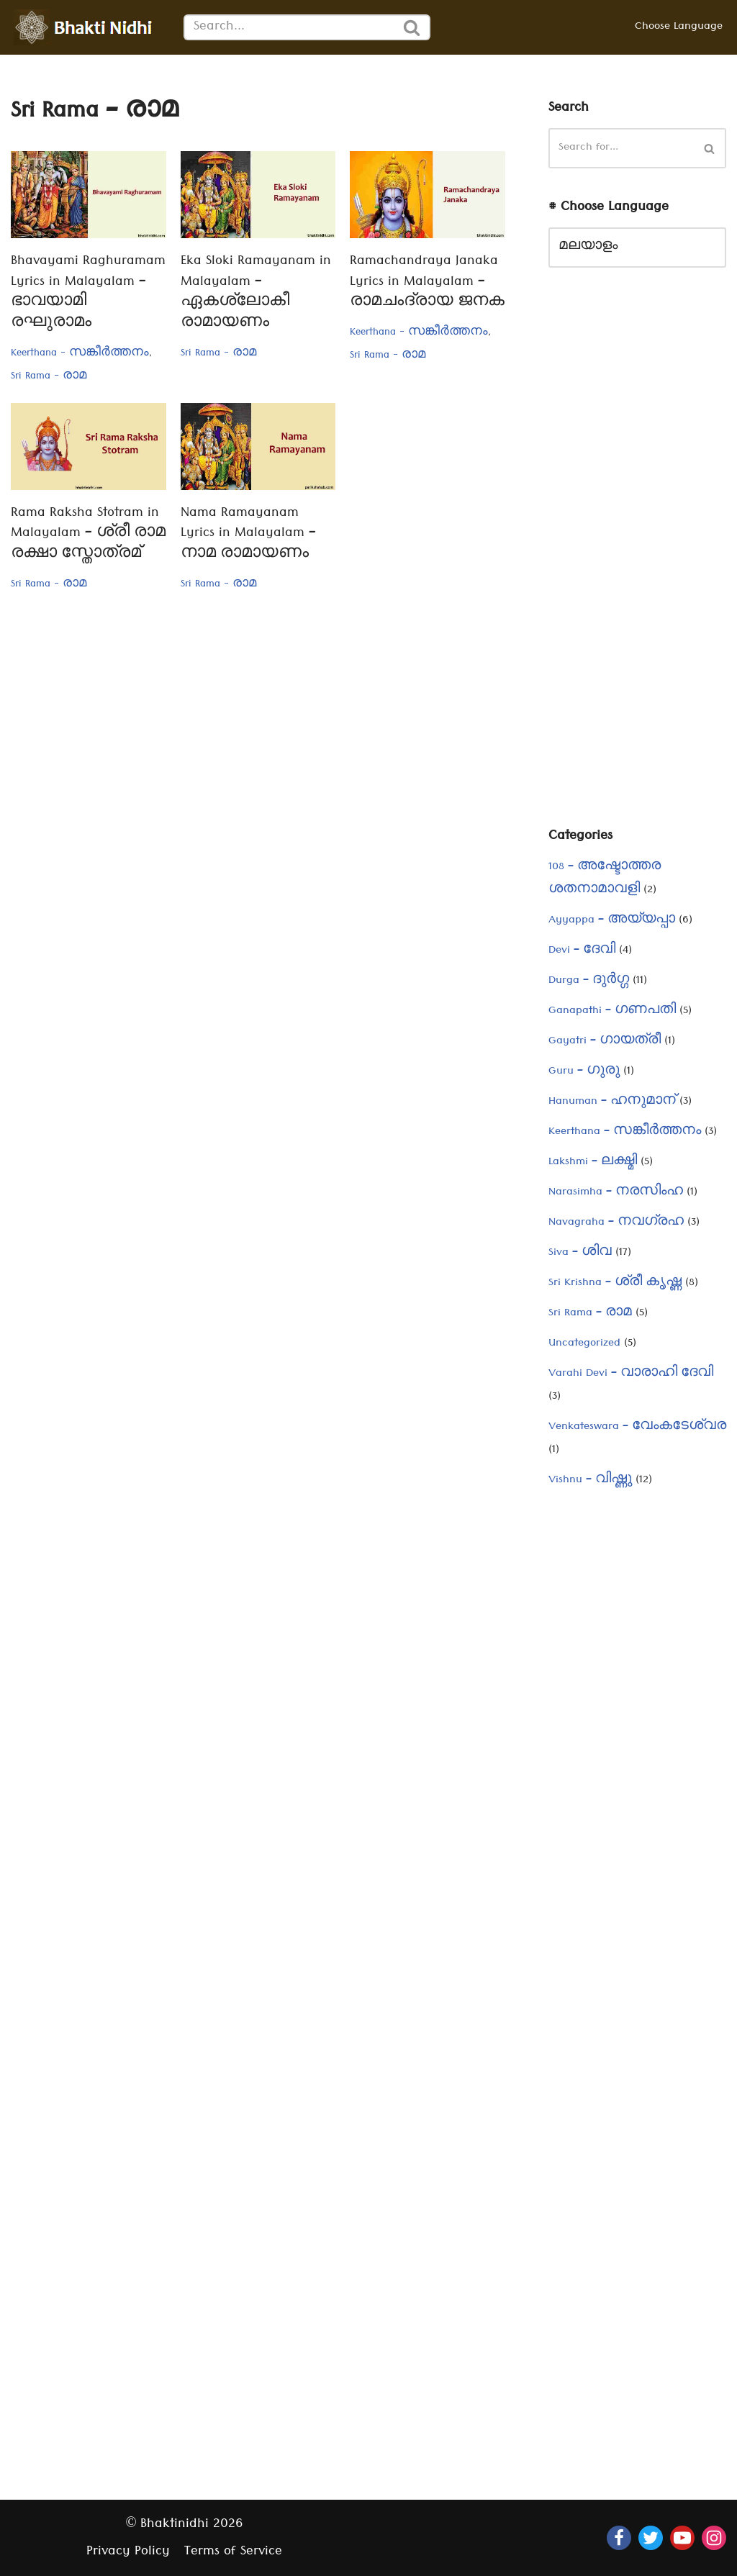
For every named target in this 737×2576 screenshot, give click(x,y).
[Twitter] (650, 2538)
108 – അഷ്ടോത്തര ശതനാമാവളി (604, 879)
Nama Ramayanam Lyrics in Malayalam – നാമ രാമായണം (248, 535)
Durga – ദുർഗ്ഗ (588, 981)
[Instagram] (714, 2538)
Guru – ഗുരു (584, 1072)
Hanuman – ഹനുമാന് (612, 1102)
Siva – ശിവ (580, 1253)
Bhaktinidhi (174, 2525)
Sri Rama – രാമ (590, 1313)
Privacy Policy (128, 2552)
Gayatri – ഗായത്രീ (604, 1041)
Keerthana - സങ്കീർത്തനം (80, 354)
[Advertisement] (637, 558)
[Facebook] (619, 2538)
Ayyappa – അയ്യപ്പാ (611, 921)
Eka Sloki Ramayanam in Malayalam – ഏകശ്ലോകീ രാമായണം (256, 293)
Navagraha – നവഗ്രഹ (616, 1223)
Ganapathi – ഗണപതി (612, 1011)
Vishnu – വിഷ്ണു (590, 1480)
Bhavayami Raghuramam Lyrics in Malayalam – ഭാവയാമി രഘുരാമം (88, 293)
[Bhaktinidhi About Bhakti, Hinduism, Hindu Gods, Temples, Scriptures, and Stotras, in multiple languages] (86, 27)
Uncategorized (584, 1344)
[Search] (289, 27)
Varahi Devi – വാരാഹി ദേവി (630, 1374)
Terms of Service (233, 2552)
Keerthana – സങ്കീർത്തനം (624, 1132)
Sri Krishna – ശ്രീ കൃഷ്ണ (615, 1283)
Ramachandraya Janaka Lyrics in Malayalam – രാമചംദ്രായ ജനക (427, 283)
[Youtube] (682, 2538)
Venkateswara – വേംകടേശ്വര (637, 1427)
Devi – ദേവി (581, 951)
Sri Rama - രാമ (48, 377)
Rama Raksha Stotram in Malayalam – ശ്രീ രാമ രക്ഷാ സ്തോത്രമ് (88, 535)
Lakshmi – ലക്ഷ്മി (592, 1162)
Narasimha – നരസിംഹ (615, 1193)
